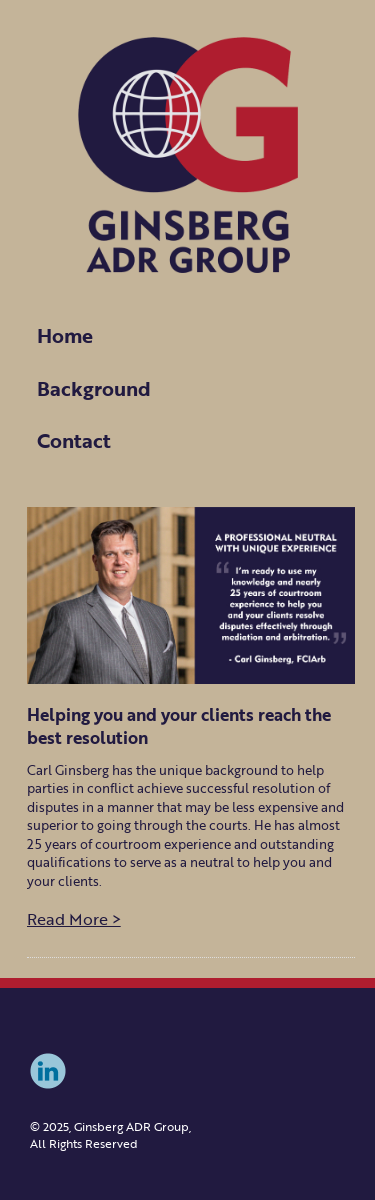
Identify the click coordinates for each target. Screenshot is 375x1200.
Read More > (74, 919)
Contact (74, 440)
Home (65, 335)
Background (94, 388)
